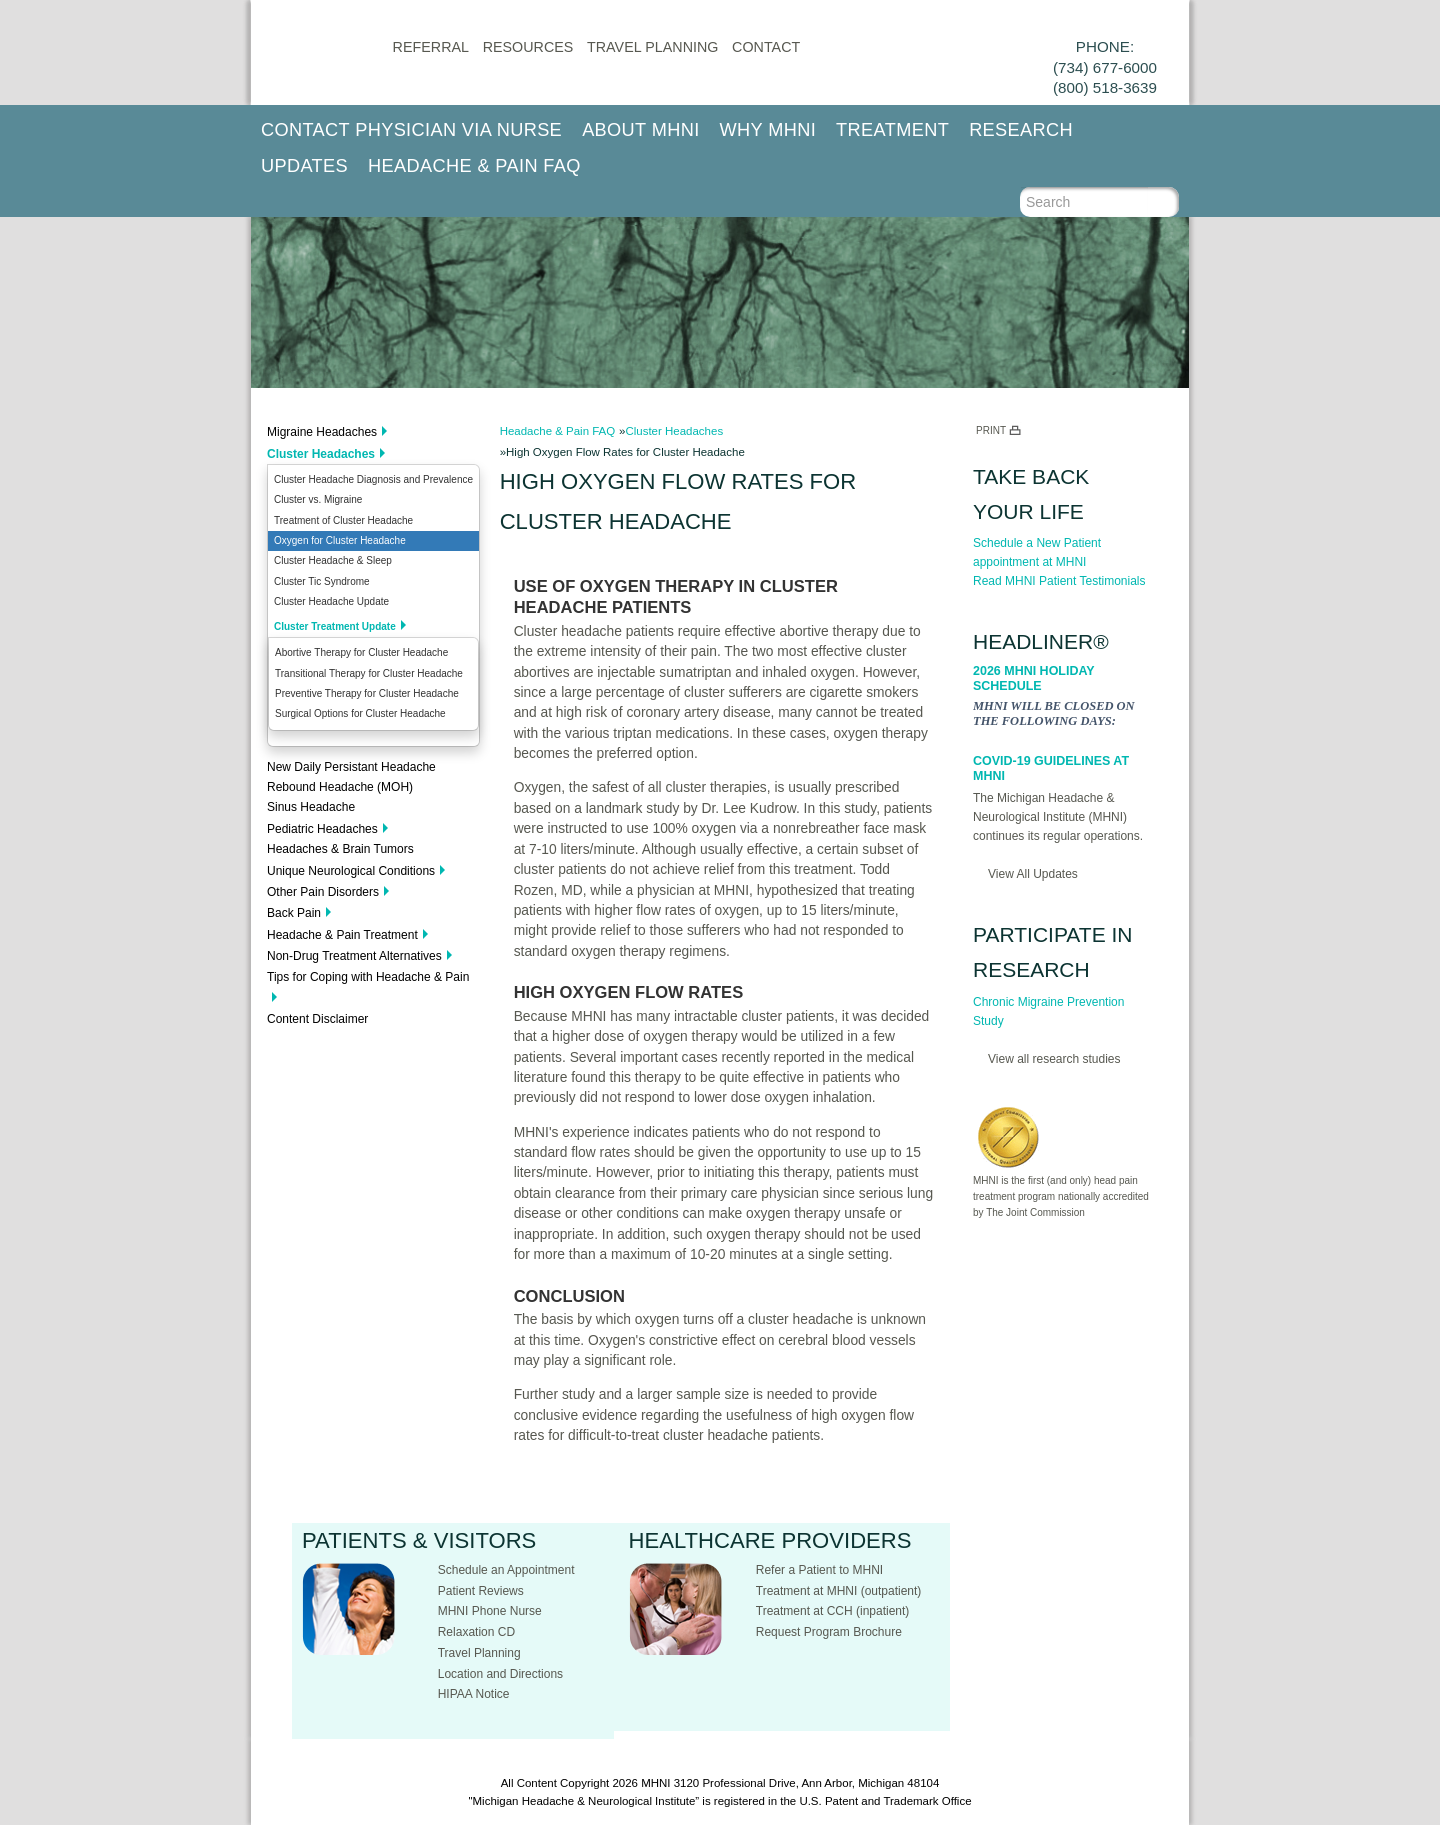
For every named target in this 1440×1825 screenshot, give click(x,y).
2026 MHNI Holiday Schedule (1033, 678)
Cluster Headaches (321, 454)
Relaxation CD (476, 1632)
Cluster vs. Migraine (318, 499)
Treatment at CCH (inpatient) (833, 1611)
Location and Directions (500, 1674)
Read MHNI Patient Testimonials (1059, 581)
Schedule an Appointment (506, 1570)
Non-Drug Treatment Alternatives (354, 956)
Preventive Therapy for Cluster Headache (367, 693)
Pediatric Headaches (322, 829)
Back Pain (294, 913)
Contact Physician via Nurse (411, 130)
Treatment (892, 130)
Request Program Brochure (829, 1632)
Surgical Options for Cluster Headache (360, 713)
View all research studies (1054, 1059)
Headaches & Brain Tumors (340, 849)
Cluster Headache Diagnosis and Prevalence (373, 479)
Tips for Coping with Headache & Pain (368, 977)
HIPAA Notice (474, 1694)
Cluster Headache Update (331, 601)
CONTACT (766, 47)
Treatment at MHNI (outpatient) (839, 1591)
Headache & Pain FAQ (474, 166)
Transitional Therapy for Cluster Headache (369, 673)
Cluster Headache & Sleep (333, 560)
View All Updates (1033, 874)
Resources (528, 47)
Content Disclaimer (317, 1019)
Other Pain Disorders (323, 892)
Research (1021, 130)
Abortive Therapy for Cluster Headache (361, 652)
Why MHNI (768, 130)
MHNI (655, 1783)
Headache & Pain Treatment (342, 935)
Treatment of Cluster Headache (343, 520)
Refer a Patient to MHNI (819, 1570)
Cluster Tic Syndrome (322, 581)
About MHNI (640, 130)
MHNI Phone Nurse (490, 1611)
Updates (304, 166)
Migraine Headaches (322, 432)
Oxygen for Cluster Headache (340, 540)
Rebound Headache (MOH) (340, 787)
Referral (431, 47)
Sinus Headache (311, 807)
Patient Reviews (481, 1591)
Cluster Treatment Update (335, 626)
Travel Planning (652, 47)
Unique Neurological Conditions (351, 871)
